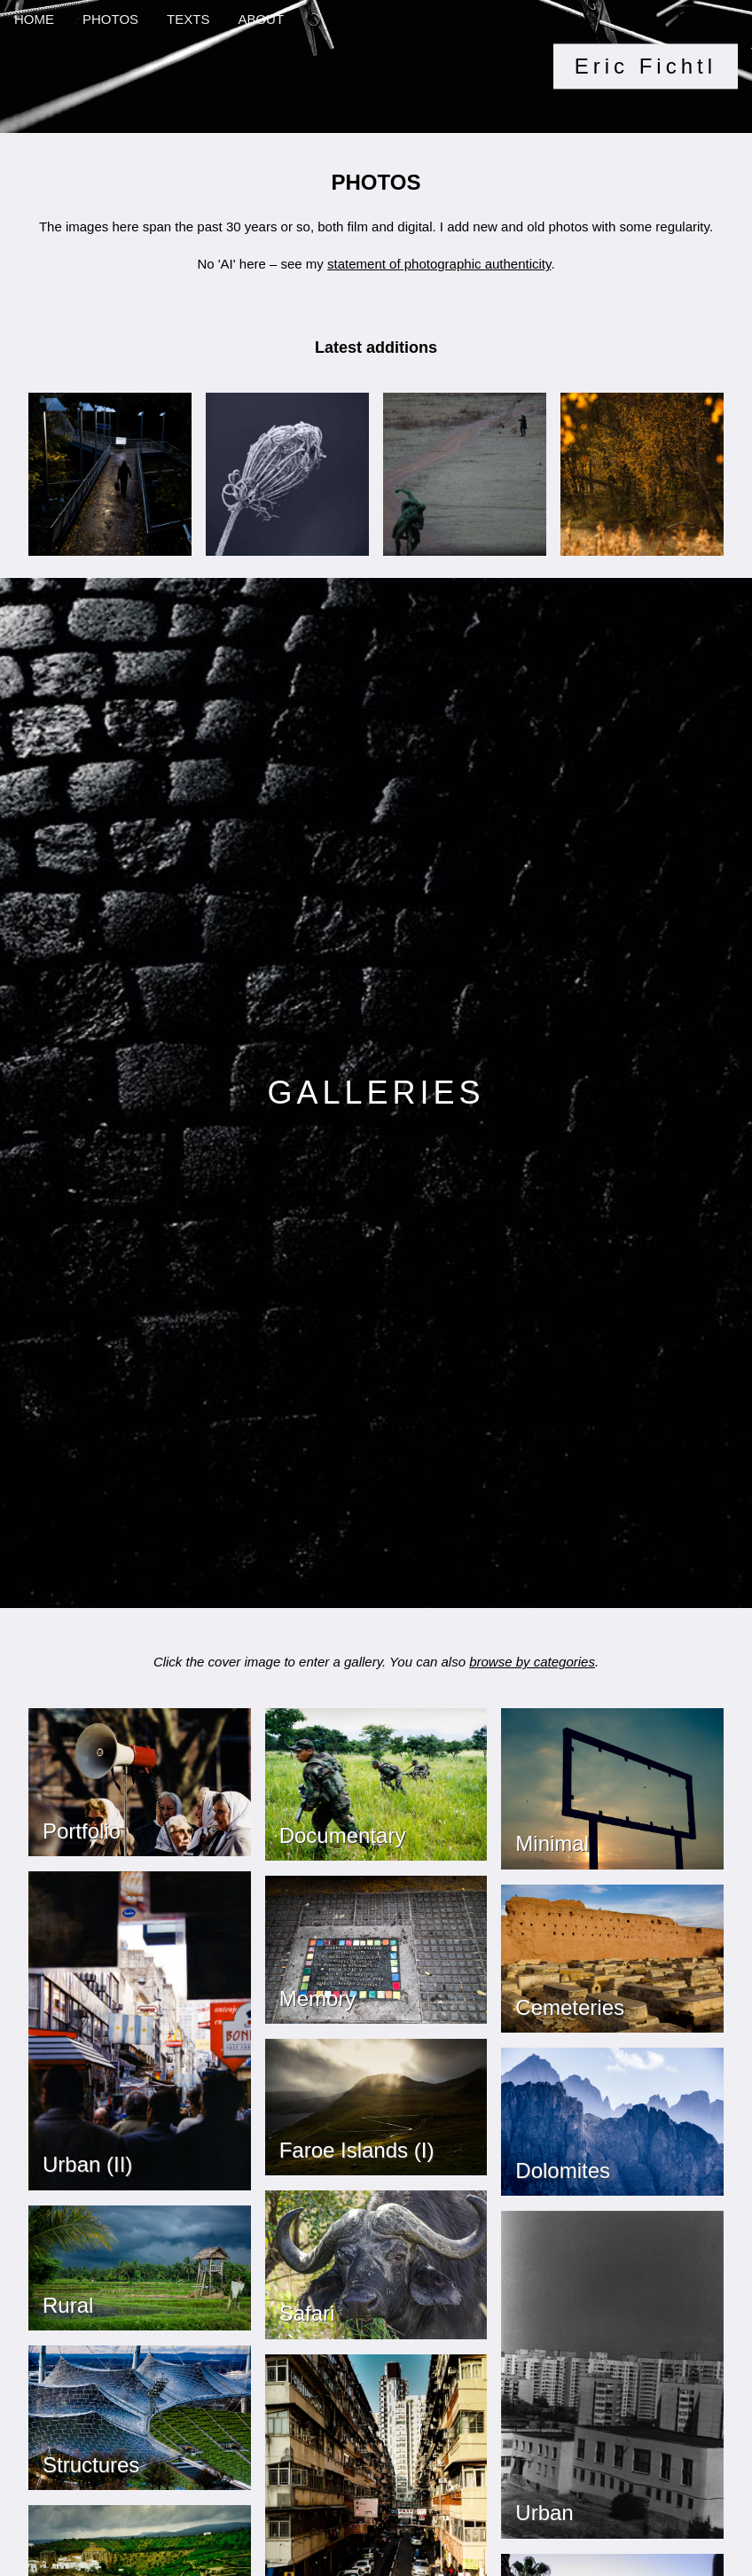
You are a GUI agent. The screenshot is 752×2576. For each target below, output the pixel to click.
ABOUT (261, 19)
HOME (34, 19)
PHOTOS (110, 19)
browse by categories (532, 1661)
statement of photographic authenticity (439, 263)
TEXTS (188, 19)
